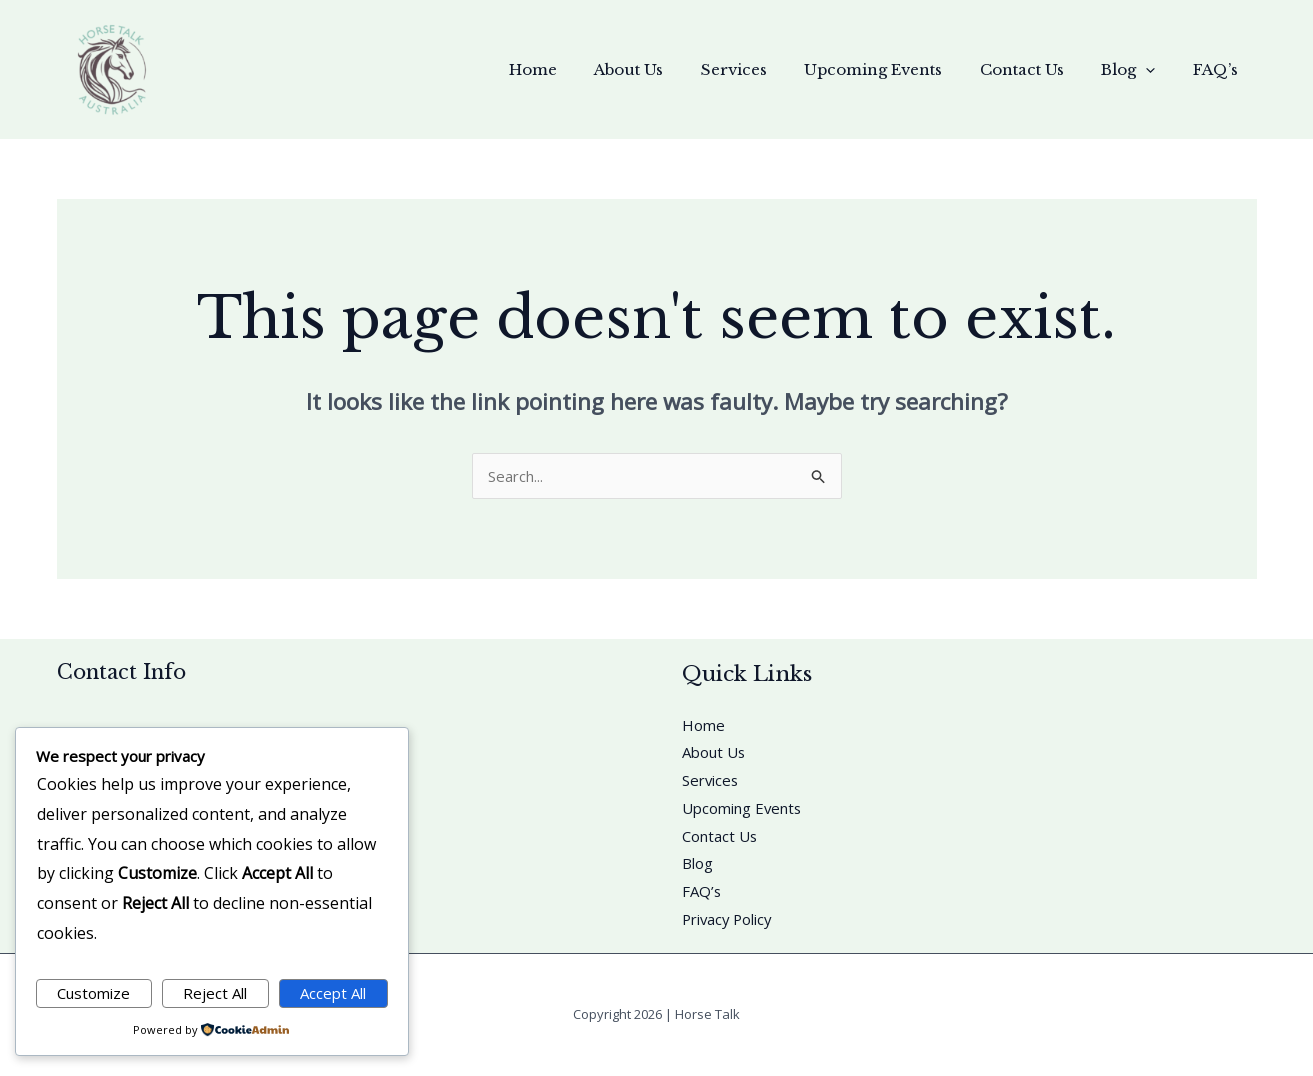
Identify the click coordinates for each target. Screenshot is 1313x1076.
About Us (670, 69)
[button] (1157, 70)
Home (582, 69)
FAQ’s (1219, 69)
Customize (93, 993)
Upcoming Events (900, 69)
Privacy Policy (729, 920)
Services (768, 69)
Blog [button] (1140, 70)
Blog (697, 864)
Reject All (215, 993)
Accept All (333, 993)
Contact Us (1041, 69)
